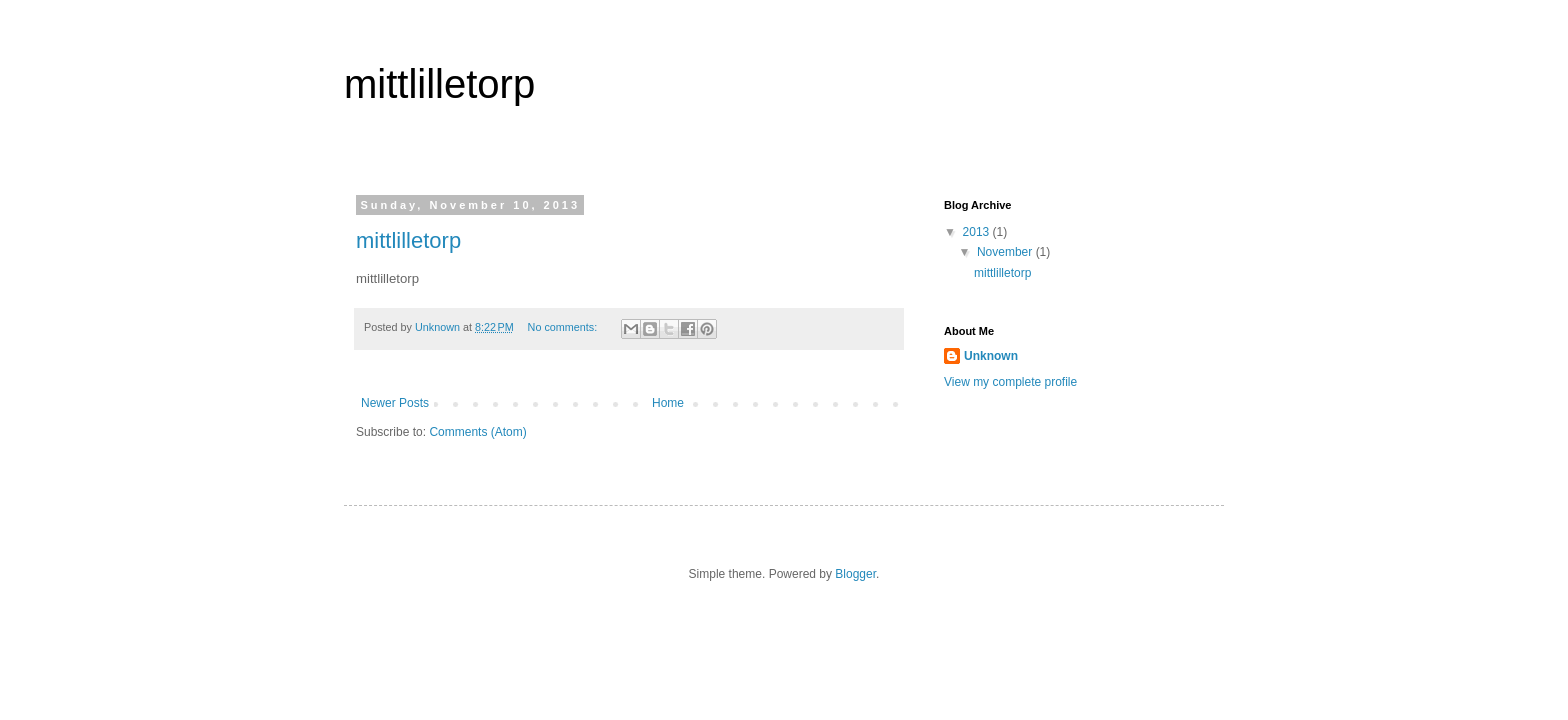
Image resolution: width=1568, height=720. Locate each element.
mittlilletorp (439, 84)
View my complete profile (1010, 382)
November (1006, 252)
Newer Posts (395, 403)
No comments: (564, 327)
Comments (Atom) (477, 432)
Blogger (855, 574)
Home (668, 403)
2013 (978, 232)
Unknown (991, 356)
